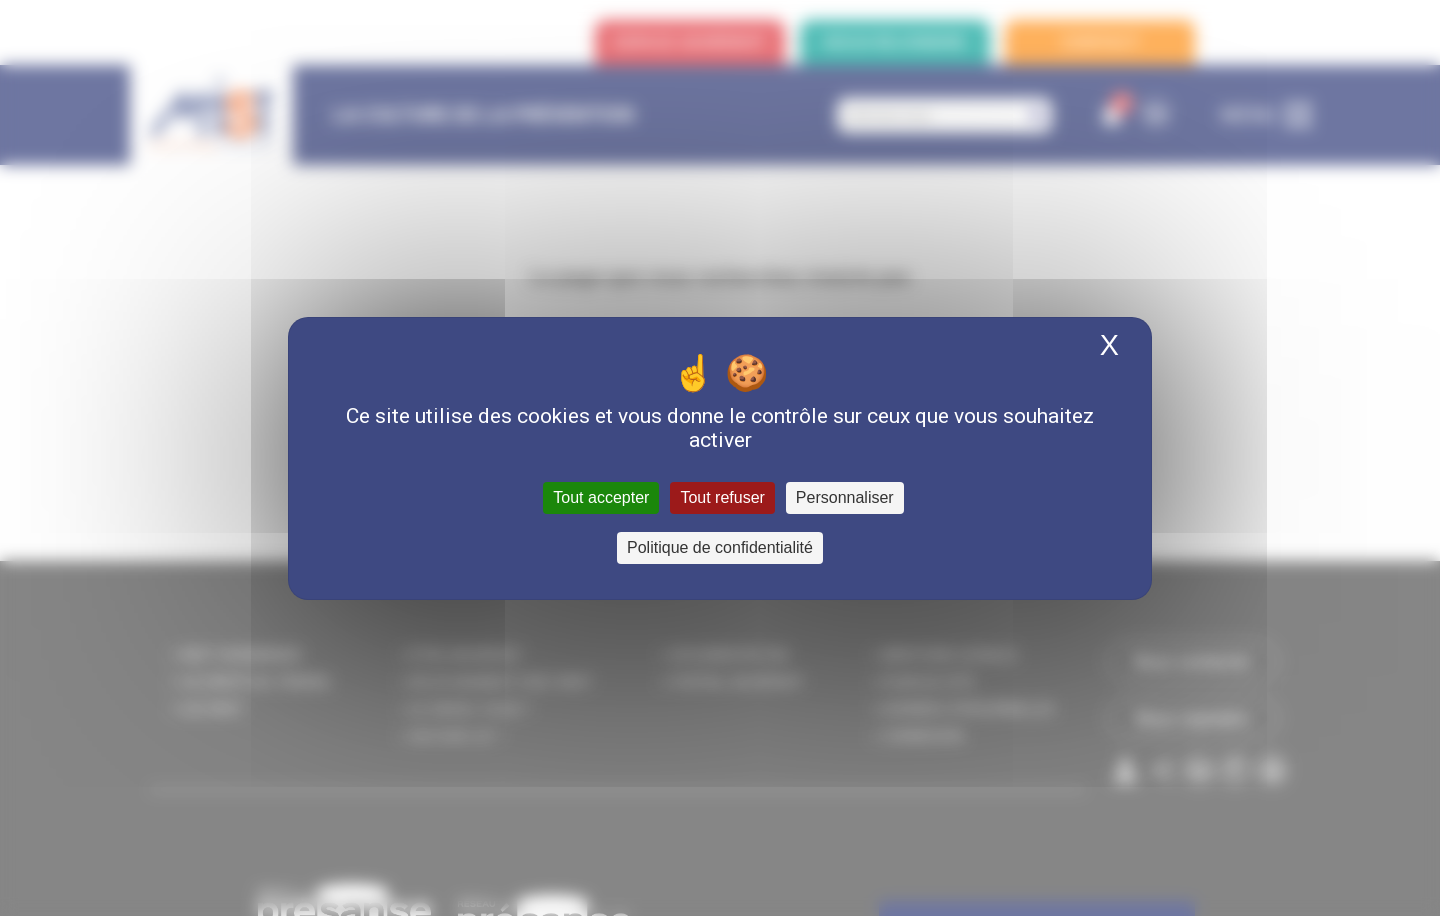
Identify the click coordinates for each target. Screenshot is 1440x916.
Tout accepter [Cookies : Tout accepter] (601, 497)
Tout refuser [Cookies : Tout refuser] (722, 497)
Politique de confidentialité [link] (720, 547)
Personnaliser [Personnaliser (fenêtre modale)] (845, 497)
